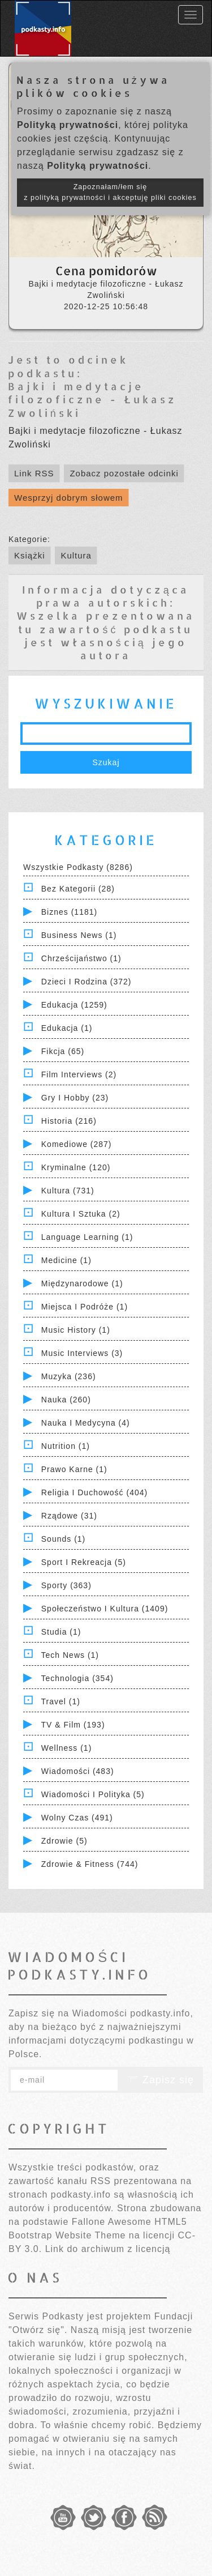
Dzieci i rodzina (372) (86, 981)
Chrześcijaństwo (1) (81, 958)
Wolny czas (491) (77, 1817)
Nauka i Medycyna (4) (85, 1422)
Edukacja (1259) (74, 1004)
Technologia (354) (77, 1678)
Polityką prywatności (67, 125)
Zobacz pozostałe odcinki (124, 473)
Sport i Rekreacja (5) (83, 1562)
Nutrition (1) (65, 1446)
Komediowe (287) (76, 1144)
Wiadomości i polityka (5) (93, 1794)
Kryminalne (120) (76, 1167)
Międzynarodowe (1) (82, 1283)
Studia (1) (61, 1631)
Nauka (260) (66, 1399)
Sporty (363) (66, 1585)
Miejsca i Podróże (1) (84, 1306)
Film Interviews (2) (78, 1074)
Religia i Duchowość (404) (94, 1492)
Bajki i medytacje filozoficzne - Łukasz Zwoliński (92, 399)
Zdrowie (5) (64, 1840)
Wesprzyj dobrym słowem (68, 497)
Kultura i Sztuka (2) (80, 1213)
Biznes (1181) (69, 911)
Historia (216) (69, 1120)
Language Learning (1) (87, 1237)
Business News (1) (79, 935)
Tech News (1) (70, 1655)
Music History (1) (75, 1329)
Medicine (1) (66, 1260)
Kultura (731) (67, 1190)
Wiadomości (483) (77, 1771)
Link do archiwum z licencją (108, 2249)
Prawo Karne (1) (74, 1469)
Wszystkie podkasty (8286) (78, 867)
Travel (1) (60, 1701)
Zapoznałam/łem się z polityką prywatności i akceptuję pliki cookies (110, 192)
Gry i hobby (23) (75, 1097)
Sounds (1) (63, 1538)
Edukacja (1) (67, 1028)
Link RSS (34, 473)
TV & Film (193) (73, 1724)
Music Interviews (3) (82, 1353)
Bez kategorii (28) (78, 888)
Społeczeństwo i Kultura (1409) (104, 1608)
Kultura (76, 555)
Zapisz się (160, 2079)
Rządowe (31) (69, 1515)
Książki (29, 555)
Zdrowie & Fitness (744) (90, 1864)
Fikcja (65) (62, 1051)
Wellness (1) (66, 1747)
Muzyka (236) (68, 1376)
